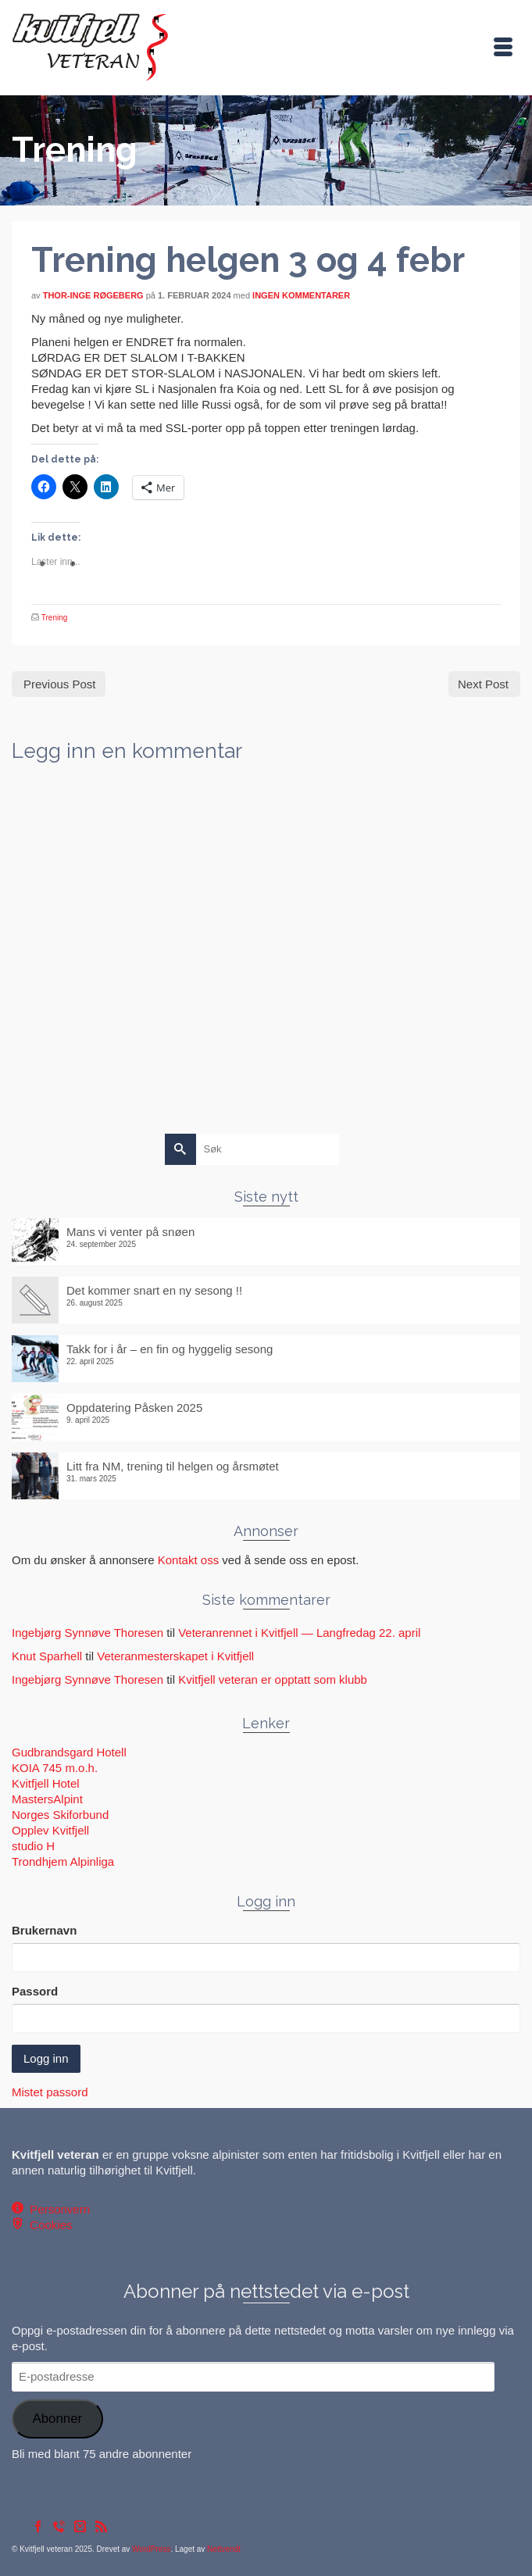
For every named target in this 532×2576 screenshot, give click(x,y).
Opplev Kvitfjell (50, 1830)
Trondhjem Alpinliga (63, 1861)
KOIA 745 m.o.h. (55, 1767)
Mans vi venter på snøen (130, 1231)
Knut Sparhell (47, 1656)
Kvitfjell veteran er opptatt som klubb (272, 1679)
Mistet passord (50, 2092)
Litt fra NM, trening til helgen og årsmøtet (172, 1466)
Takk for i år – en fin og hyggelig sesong (169, 1349)
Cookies (48, 2224)
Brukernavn (44, 1930)
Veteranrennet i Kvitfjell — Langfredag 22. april (299, 1632)
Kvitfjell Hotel (46, 1783)
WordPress (151, 2549)
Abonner (57, 2418)
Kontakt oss (188, 1560)
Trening (54, 617)
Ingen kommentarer (301, 295)
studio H (33, 1846)
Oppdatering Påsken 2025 (134, 1407)
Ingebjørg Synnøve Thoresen (87, 1632)
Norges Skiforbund (60, 1814)
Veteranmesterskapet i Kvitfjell (175, 1656)
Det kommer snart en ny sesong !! (154, 1290)
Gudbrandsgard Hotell (69, 1752)
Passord (35, 1991)
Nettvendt (224, 2549)
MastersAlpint (47, 1799)
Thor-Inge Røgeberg (93, 295)
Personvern (56, 2209)
